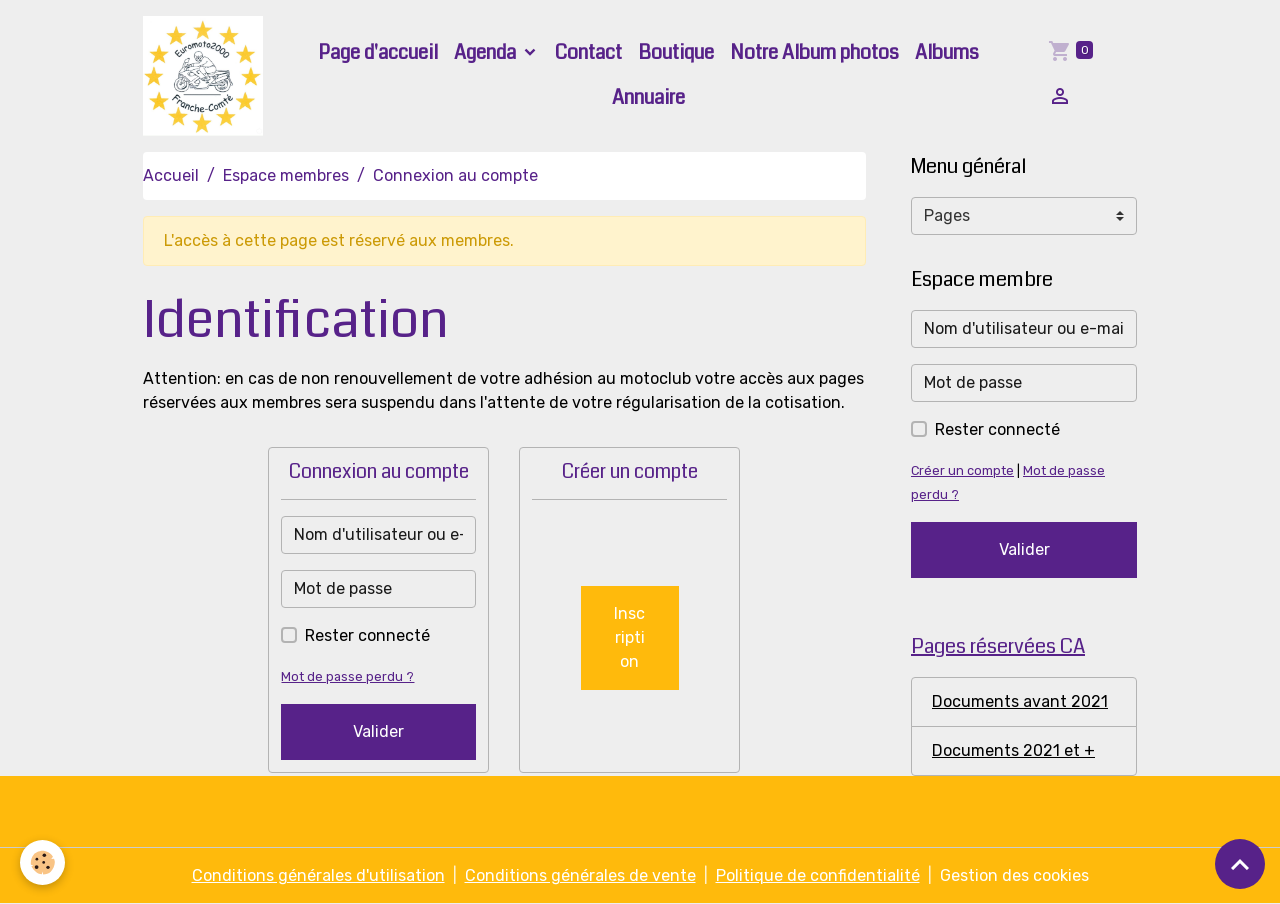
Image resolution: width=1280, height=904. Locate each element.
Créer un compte (962, 470)
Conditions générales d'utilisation (318, 875)
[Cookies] (42, 862)
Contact (588, 52)
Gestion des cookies (1014, 875)
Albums (947, 52)
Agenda (487, 52)
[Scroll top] (1240, 864)
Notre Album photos (814, 52)
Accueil (171, 175)
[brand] (204, 76)
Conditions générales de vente (580, 875)
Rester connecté (367, 635)
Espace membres (286, 175)
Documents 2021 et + (1013, 750)
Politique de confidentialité (818, 875)
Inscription (629, 637)
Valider (378, 731)
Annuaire (648, 97)
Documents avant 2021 (1020, 701)
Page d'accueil (378, 52)
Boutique (676, 52)
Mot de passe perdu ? (347, 676)
